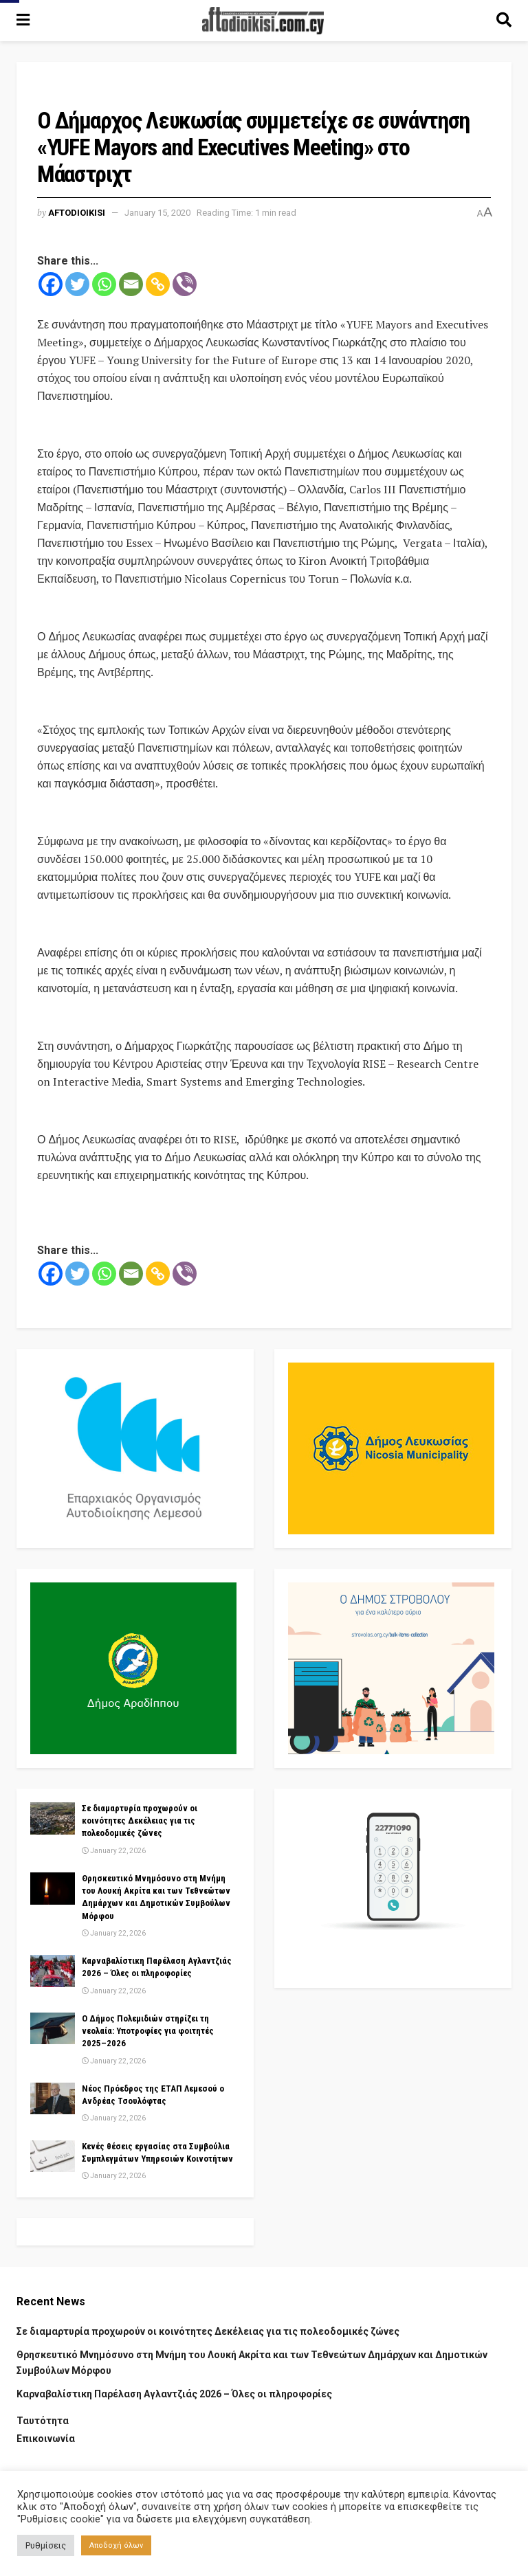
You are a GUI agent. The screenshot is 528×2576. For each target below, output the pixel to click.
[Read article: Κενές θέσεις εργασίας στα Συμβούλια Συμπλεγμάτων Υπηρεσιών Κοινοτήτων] (52, 2156)
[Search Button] (504, 20)
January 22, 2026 (114, 1851)
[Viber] (185, 284)
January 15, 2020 (157, 213)
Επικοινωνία (45, 2438)
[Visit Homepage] (263, 20)
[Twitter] (77, 284)
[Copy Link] (158, 284)
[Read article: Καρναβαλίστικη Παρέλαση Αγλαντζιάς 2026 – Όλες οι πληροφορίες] (52, 1970)
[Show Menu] (23, 20)
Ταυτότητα (42, 2420)
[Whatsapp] (104, 284)
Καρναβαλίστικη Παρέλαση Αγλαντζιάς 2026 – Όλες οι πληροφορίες (174, 2393)
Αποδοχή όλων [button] (116, 2545)
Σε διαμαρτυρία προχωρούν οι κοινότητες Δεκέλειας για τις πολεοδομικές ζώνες (139, 1820)
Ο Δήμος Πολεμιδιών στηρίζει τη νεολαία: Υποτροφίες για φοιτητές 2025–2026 (148, 2030)
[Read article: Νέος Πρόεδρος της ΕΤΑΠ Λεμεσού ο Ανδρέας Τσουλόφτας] (52, 2098)
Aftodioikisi (76, 213)
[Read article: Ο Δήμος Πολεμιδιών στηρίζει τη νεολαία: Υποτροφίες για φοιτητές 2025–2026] (52, 2028)
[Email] (131, 284)
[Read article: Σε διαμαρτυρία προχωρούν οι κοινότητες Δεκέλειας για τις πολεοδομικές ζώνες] (52, 1818)
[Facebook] (50, 284)
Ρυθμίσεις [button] (45, 2545)
